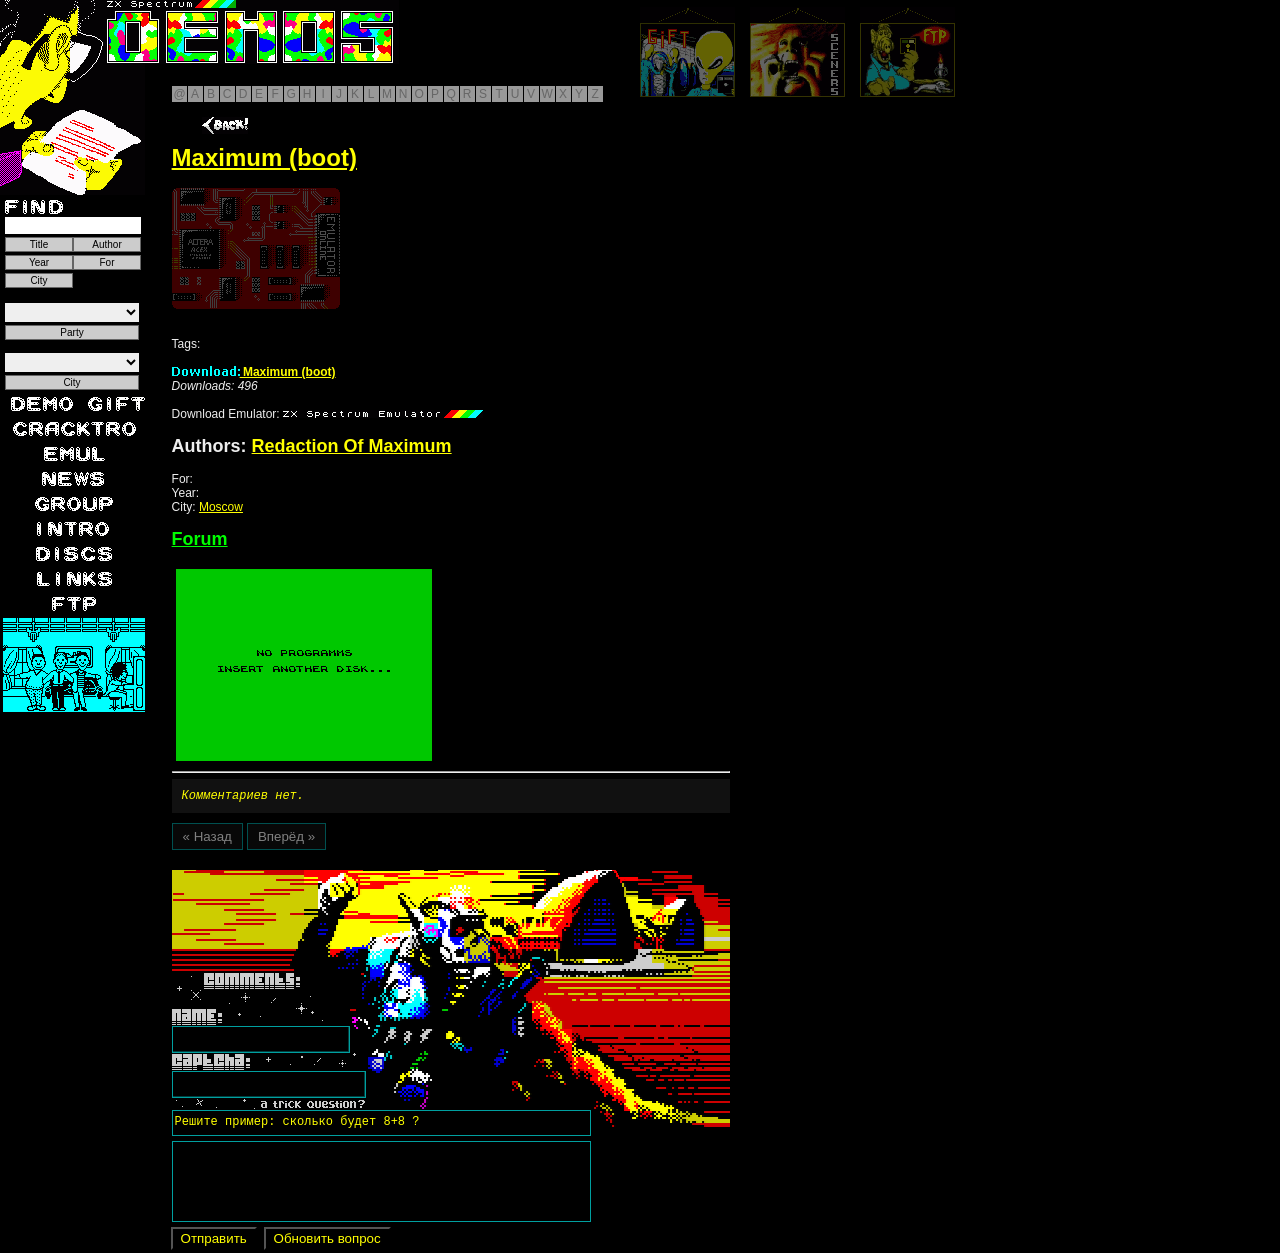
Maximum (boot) (254, 372)
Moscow (221, 507)
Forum (200, 539)
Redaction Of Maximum (352, 446)
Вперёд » (286, 839)
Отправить (214, 1241)
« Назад (207, 839)
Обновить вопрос (327, 1241)
